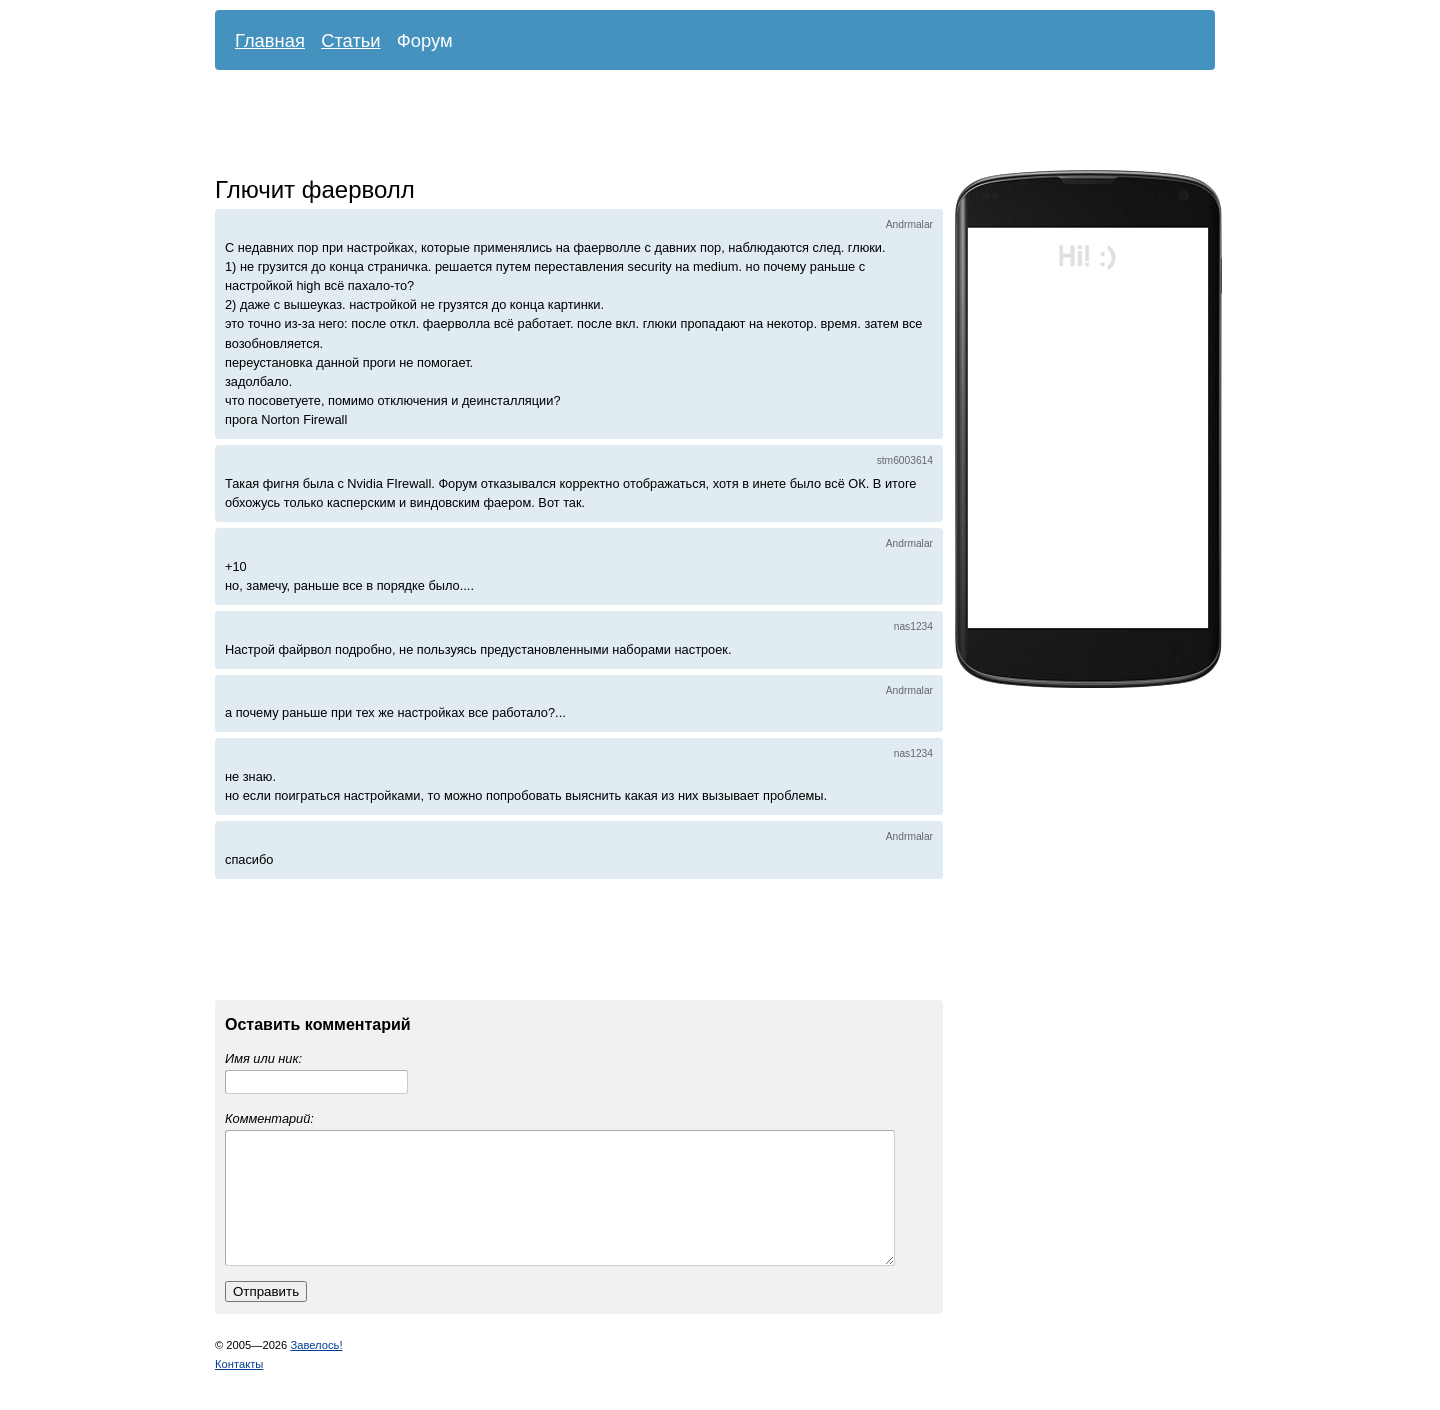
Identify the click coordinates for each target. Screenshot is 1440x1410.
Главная (270, 40)
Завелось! (316, 1369)
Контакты (239, 1388)
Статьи (351, 40)
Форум (425, 40)
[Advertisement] (700, 125)
